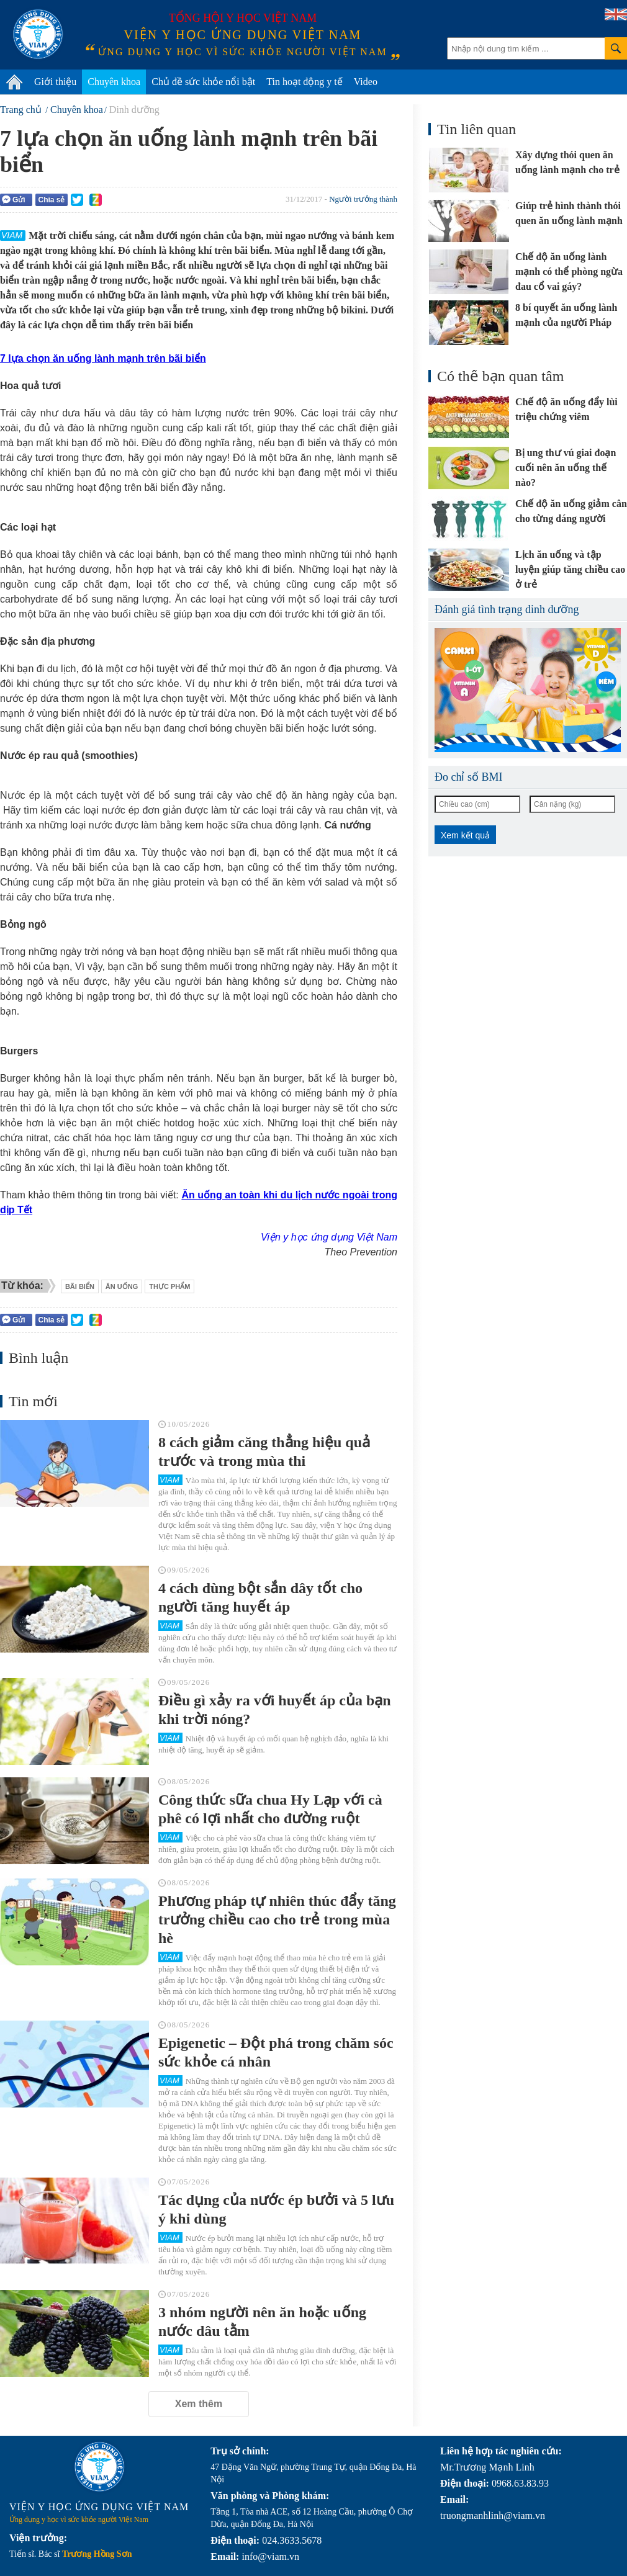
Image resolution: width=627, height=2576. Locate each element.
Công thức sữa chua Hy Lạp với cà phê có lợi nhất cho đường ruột (270, 1809)
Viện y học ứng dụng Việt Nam (329, 1237)
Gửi (13, 199)
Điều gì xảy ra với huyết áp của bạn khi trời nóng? (274, 1709)
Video (365, 81)
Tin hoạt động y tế (304, 81)
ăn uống (122, 1286)
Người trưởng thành (363, 199)
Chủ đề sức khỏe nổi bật (203, 81)
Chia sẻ (51, 199)
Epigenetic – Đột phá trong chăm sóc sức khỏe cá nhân (276, 2052)
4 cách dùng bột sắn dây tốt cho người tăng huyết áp (260, 1597)
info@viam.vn (270, 2556)
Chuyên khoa (114, 81)
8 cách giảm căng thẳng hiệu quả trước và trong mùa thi (264, 1451)
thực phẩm (169, 1286)
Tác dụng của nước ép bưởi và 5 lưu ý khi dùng (276, 2209)
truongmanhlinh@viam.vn (492, 2515)
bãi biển (79, 1286)
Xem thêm (198, 2404)
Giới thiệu (55, 81)
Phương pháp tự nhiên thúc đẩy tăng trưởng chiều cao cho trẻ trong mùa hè (277, 1919)
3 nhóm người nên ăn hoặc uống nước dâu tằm (262, 2321)
